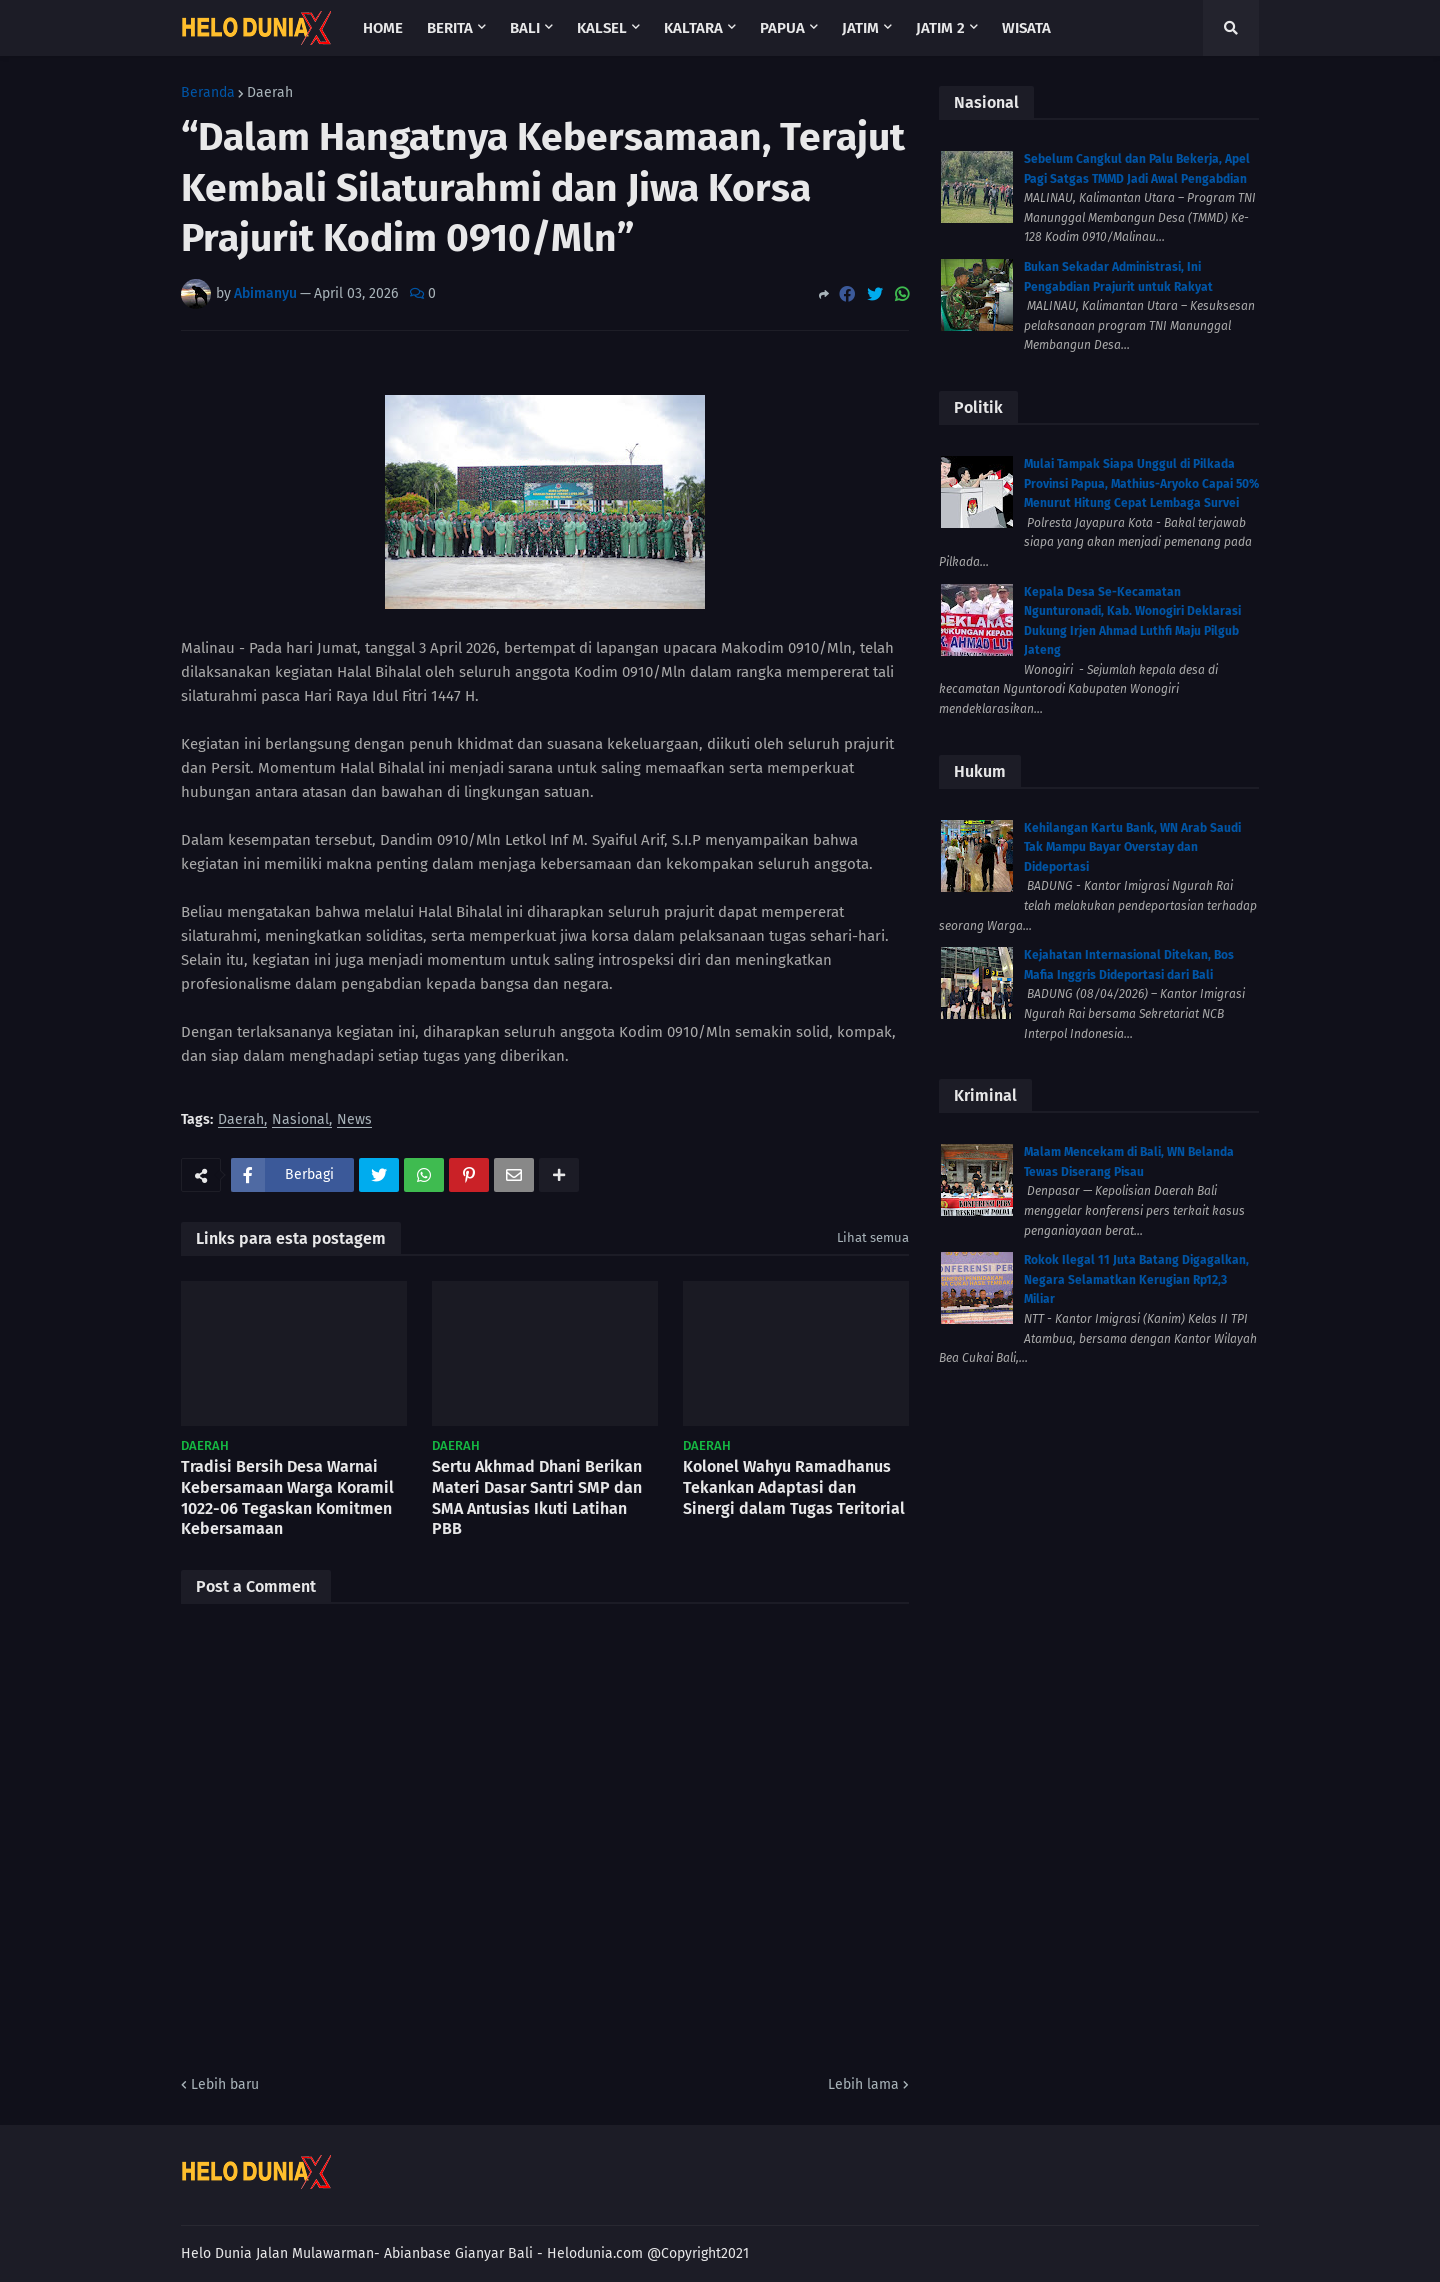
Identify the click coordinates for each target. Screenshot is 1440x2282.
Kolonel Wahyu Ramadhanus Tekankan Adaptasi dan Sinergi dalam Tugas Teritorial (794, 1487)
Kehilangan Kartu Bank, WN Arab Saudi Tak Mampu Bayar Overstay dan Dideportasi (1132, 847)
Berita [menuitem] (450, 28)
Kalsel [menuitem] (602, 28)
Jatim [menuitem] (860, 28)
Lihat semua (873, 1237)
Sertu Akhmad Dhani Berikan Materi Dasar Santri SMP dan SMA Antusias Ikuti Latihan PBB (537, 1497)
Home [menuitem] (383, 28)
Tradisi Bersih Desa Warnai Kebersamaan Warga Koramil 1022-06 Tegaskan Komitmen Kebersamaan (287, 1497)
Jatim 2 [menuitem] (940, 28)
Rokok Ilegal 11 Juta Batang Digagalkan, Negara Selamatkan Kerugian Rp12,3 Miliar (1136, 1279)
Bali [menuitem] (525, 28)
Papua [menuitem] (782, 28)
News (354, 1120)
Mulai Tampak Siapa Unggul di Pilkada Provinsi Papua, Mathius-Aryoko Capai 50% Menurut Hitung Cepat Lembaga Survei (1141, 483)
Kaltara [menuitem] (693, 28)
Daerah (270, 93)
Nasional (300, 1120)
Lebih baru (225, 2084)
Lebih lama (863, 2084)
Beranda (208, 93)
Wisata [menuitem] (1026, 28)
